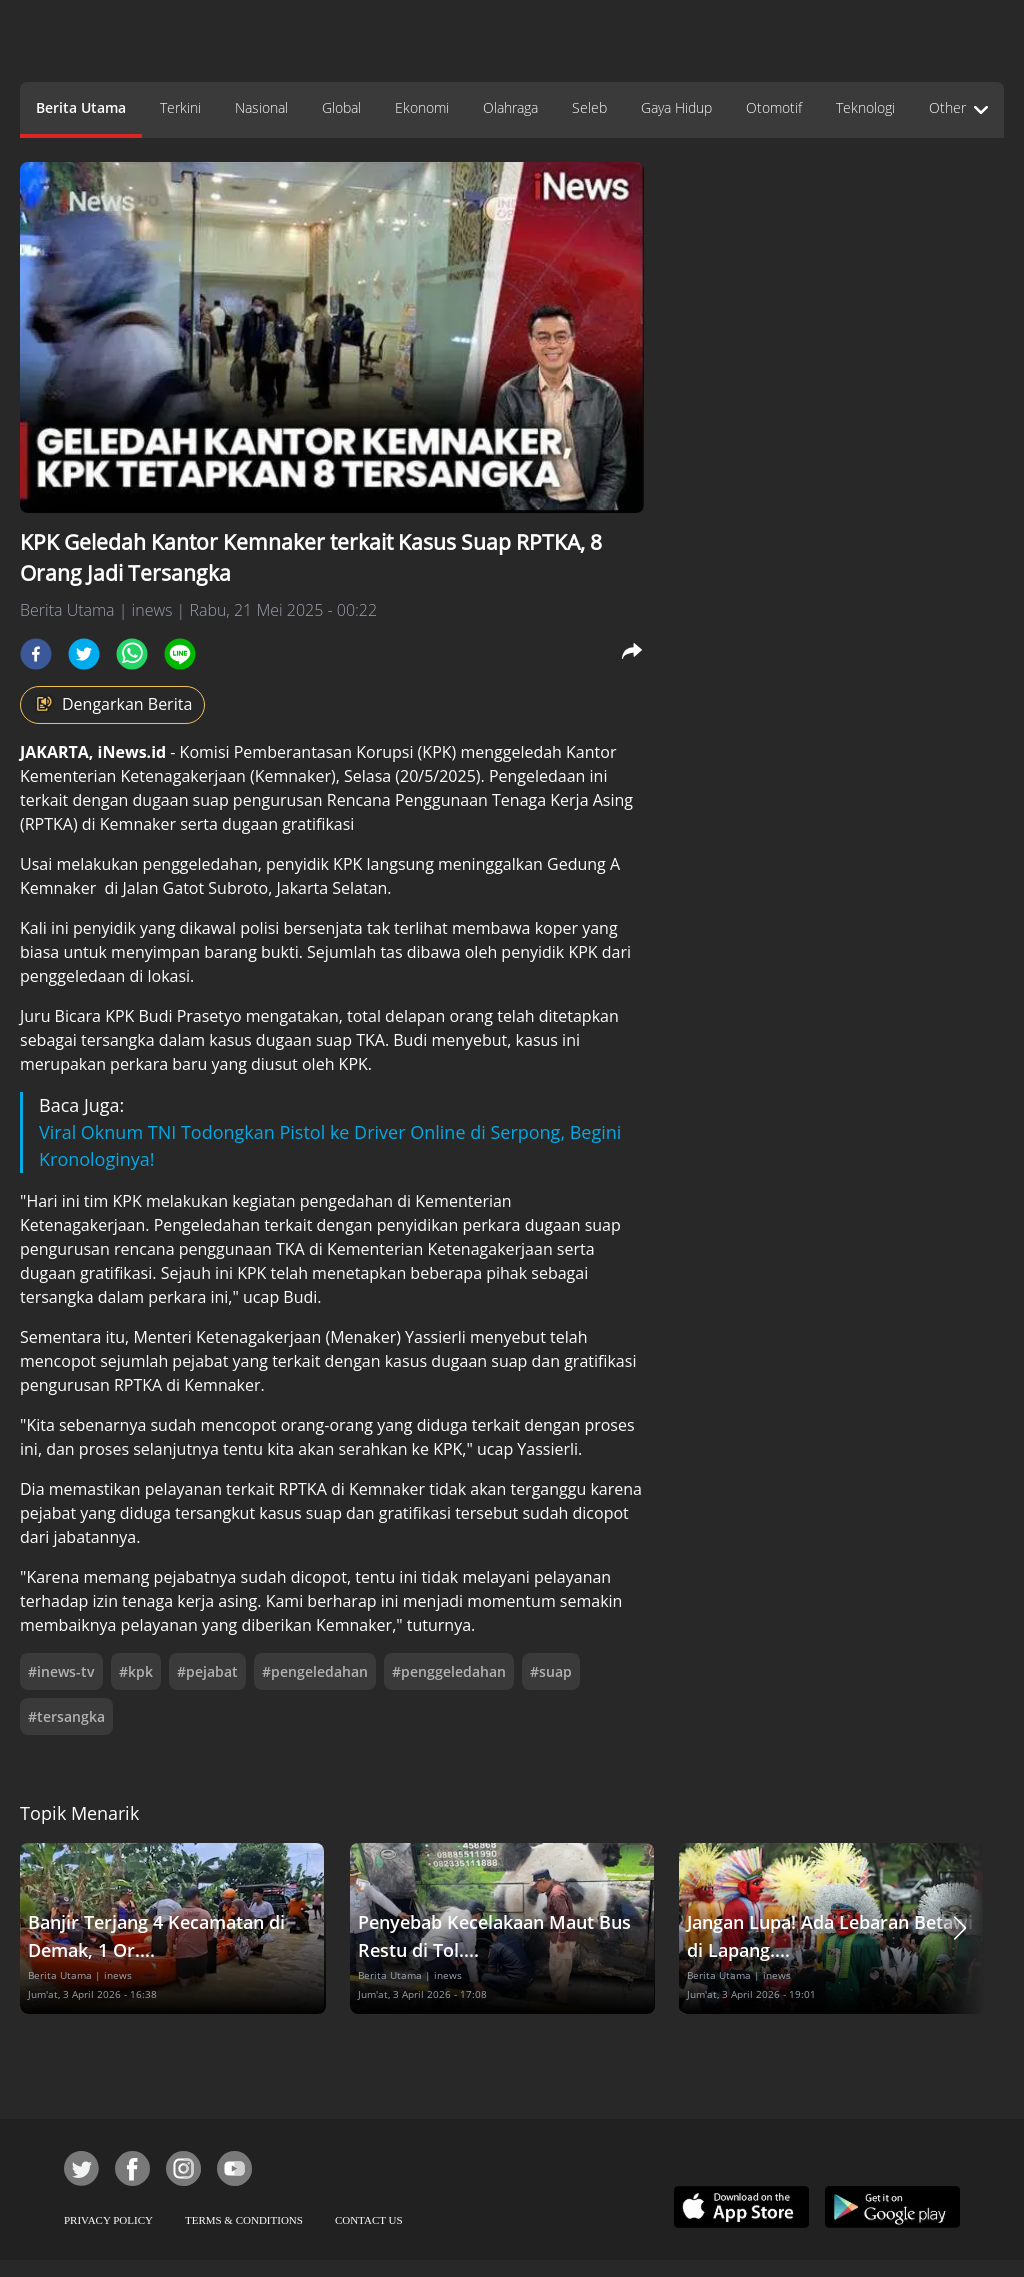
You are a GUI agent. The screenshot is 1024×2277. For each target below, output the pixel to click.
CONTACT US (369, 2220)
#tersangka (66, 1716)
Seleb (589, 107)
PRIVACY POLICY (108, 2220)
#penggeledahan (449, 1671)
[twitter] (84, 654)
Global (341, 107)
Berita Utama (81, 107)
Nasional (261, 107)
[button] (960, 1928)
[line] (180, 654)
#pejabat (207, 1671)
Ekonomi (422, 107)
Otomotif (774, 107)
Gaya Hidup (676, 107)
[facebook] (36, 654)
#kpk (136, 1671)
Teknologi (865, 107)
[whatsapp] (132, 654)
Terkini (180, 107)
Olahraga (510, 107)
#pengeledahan (315, 1671)
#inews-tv (61, 1671)
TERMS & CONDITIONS (244, 2220)
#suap (551, 1671)
